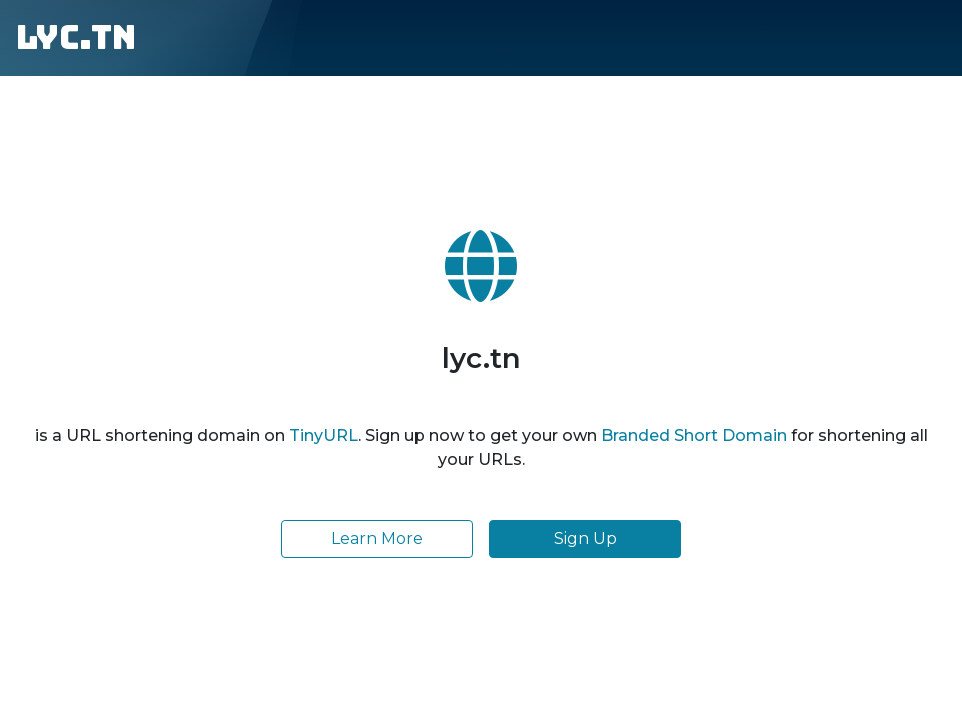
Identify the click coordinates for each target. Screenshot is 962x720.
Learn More (377, 538)
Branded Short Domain (694, 435)
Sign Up (585, 538)
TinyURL (323, 435)
